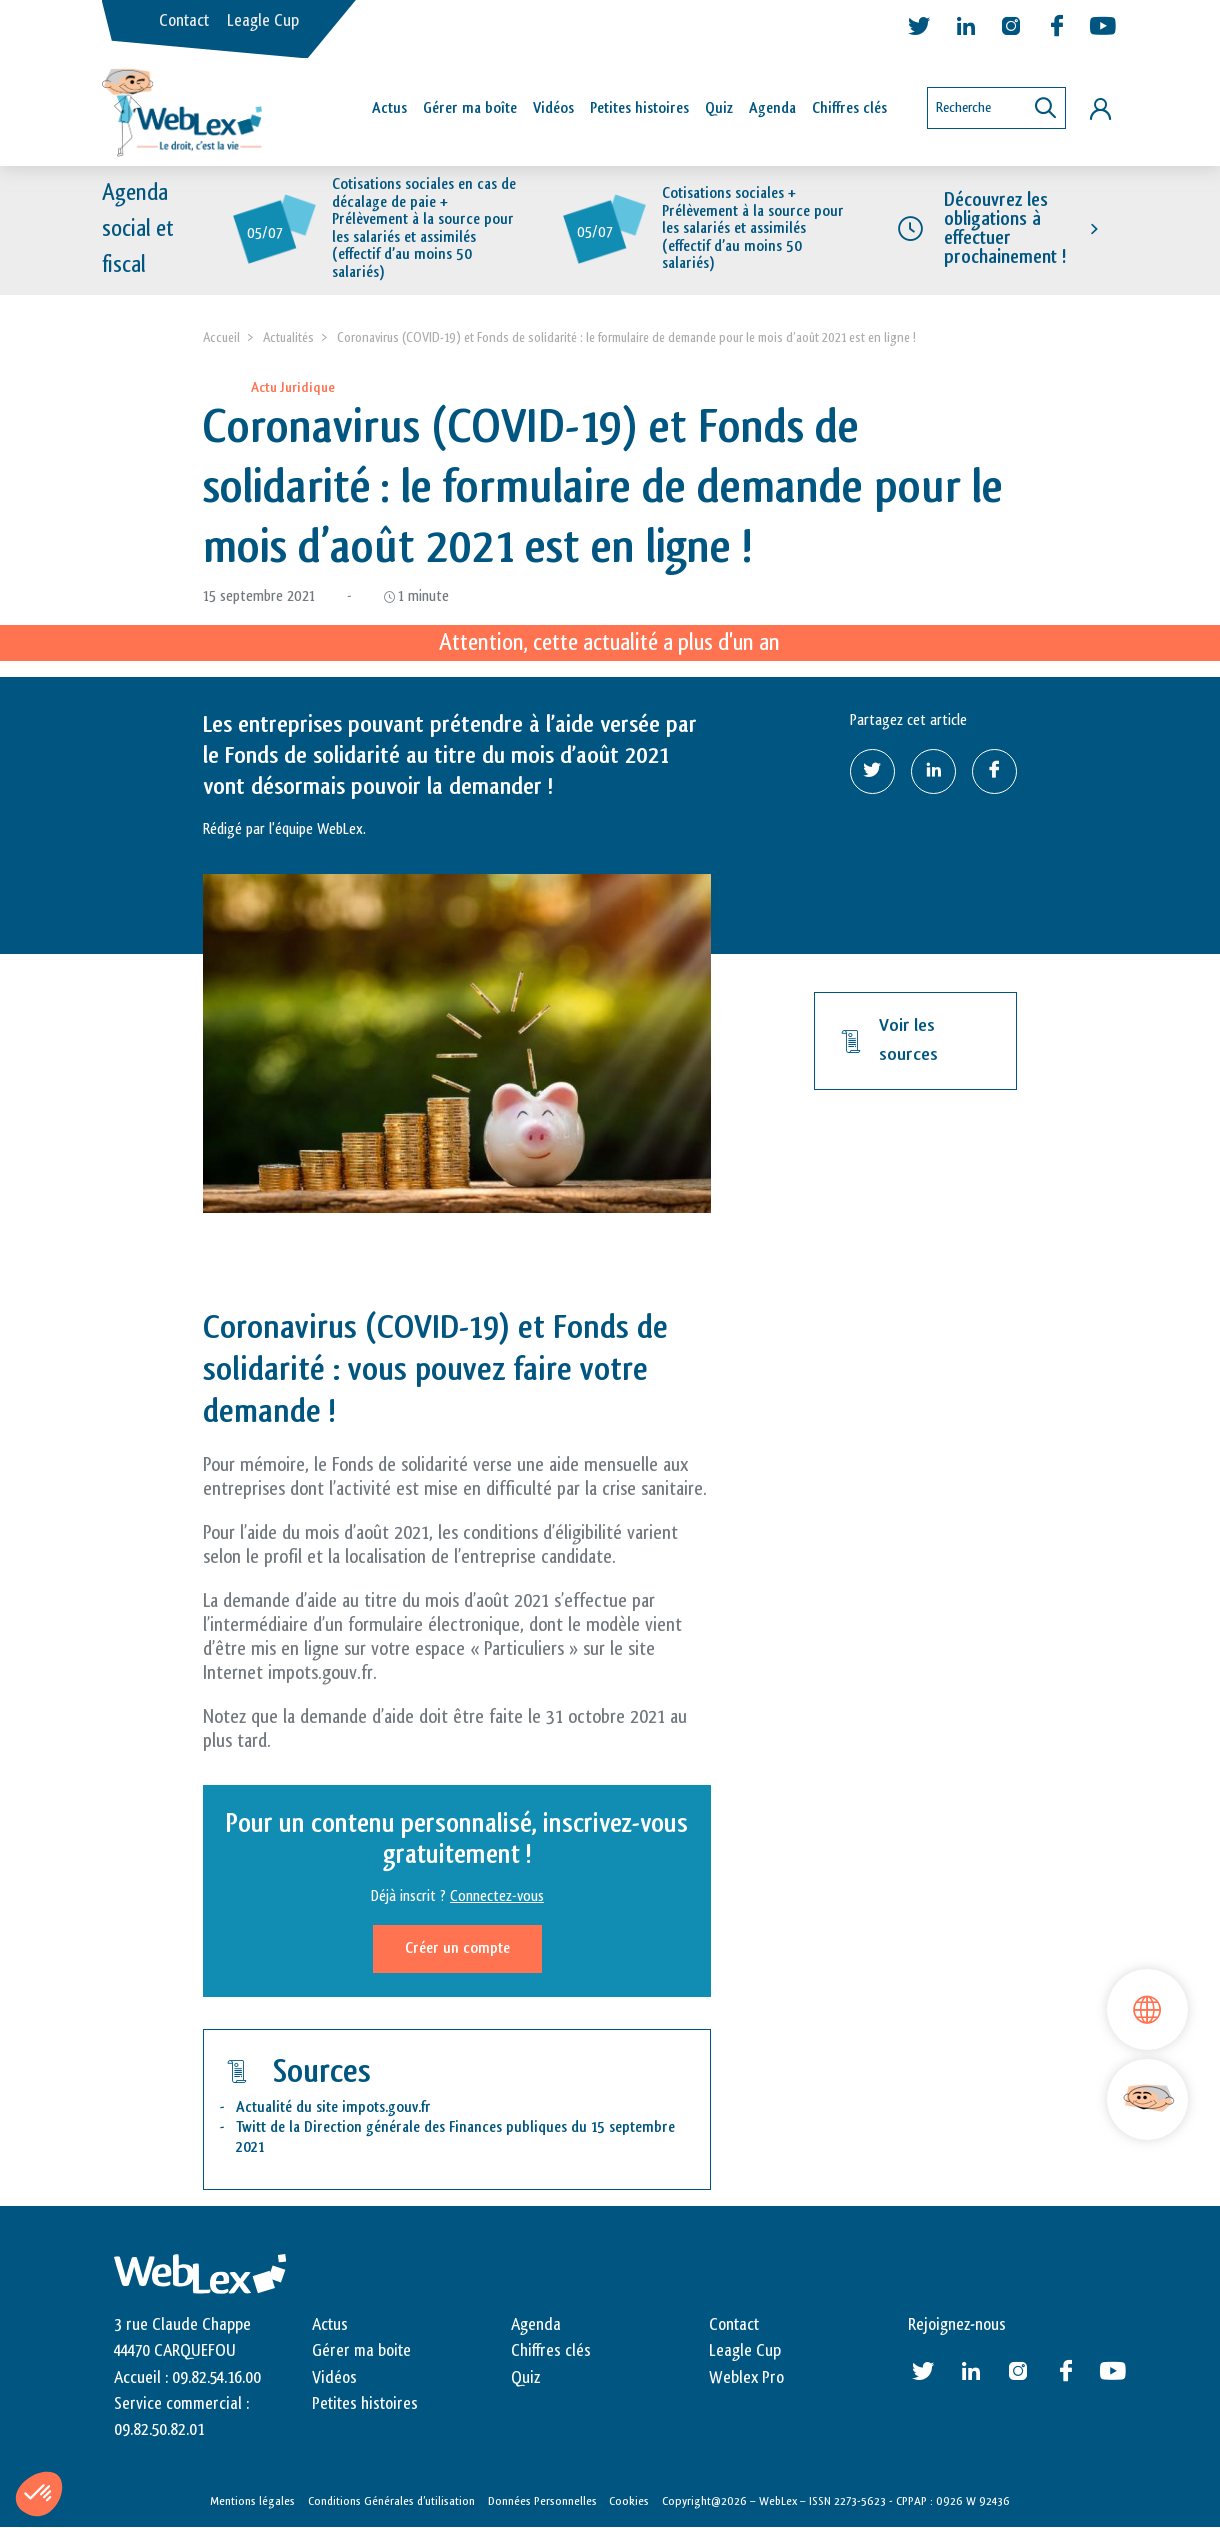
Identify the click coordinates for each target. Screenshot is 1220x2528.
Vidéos (553, 108)
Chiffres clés (849, 108)
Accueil (221, 337)
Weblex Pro (746, 2378)
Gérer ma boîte (470, 108)
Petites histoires (639, 108)
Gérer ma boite (361, 2351)
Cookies (629, 2501)
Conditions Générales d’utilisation (391, 2501)
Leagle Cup (263, 21)
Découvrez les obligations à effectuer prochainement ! (1005, 229)
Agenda (772, 108)
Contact (184, 21)
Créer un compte (457, 1948)
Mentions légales (252, 2501)
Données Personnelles (542, 2501)
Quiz (719, 108)
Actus (389, 108)
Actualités (288, 337)
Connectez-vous (497, 1896)
